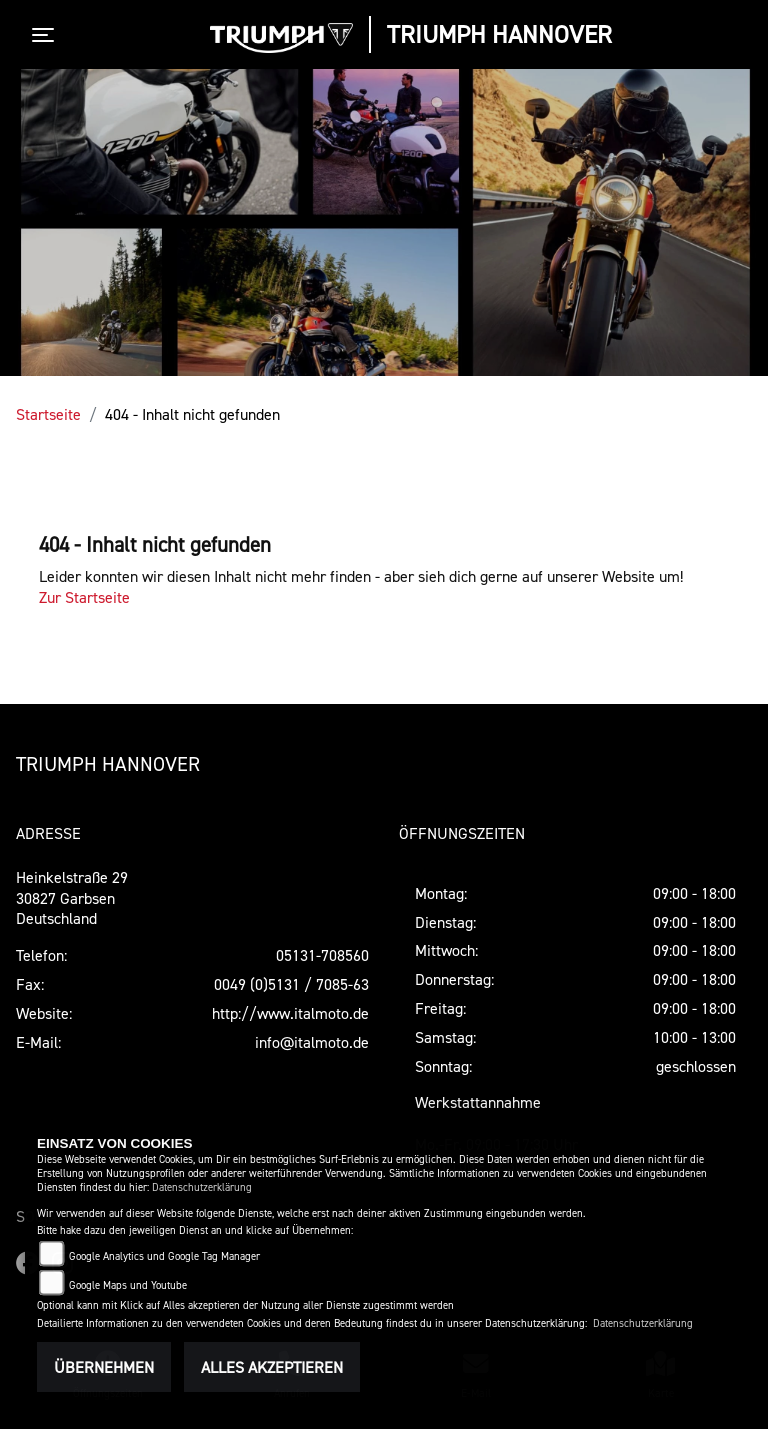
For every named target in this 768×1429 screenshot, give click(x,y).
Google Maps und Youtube (128, 1285)
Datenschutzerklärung (202, 1187)
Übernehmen (104, 1367)
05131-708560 (322, 955)
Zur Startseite (84, 597)
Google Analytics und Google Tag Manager (164, 1256)
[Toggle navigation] (47, 35)
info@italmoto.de (312, 1042)
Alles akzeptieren (272, 1367)
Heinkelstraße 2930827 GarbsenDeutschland (72, 898)
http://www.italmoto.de (290, 1013)
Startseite (48, 414)
